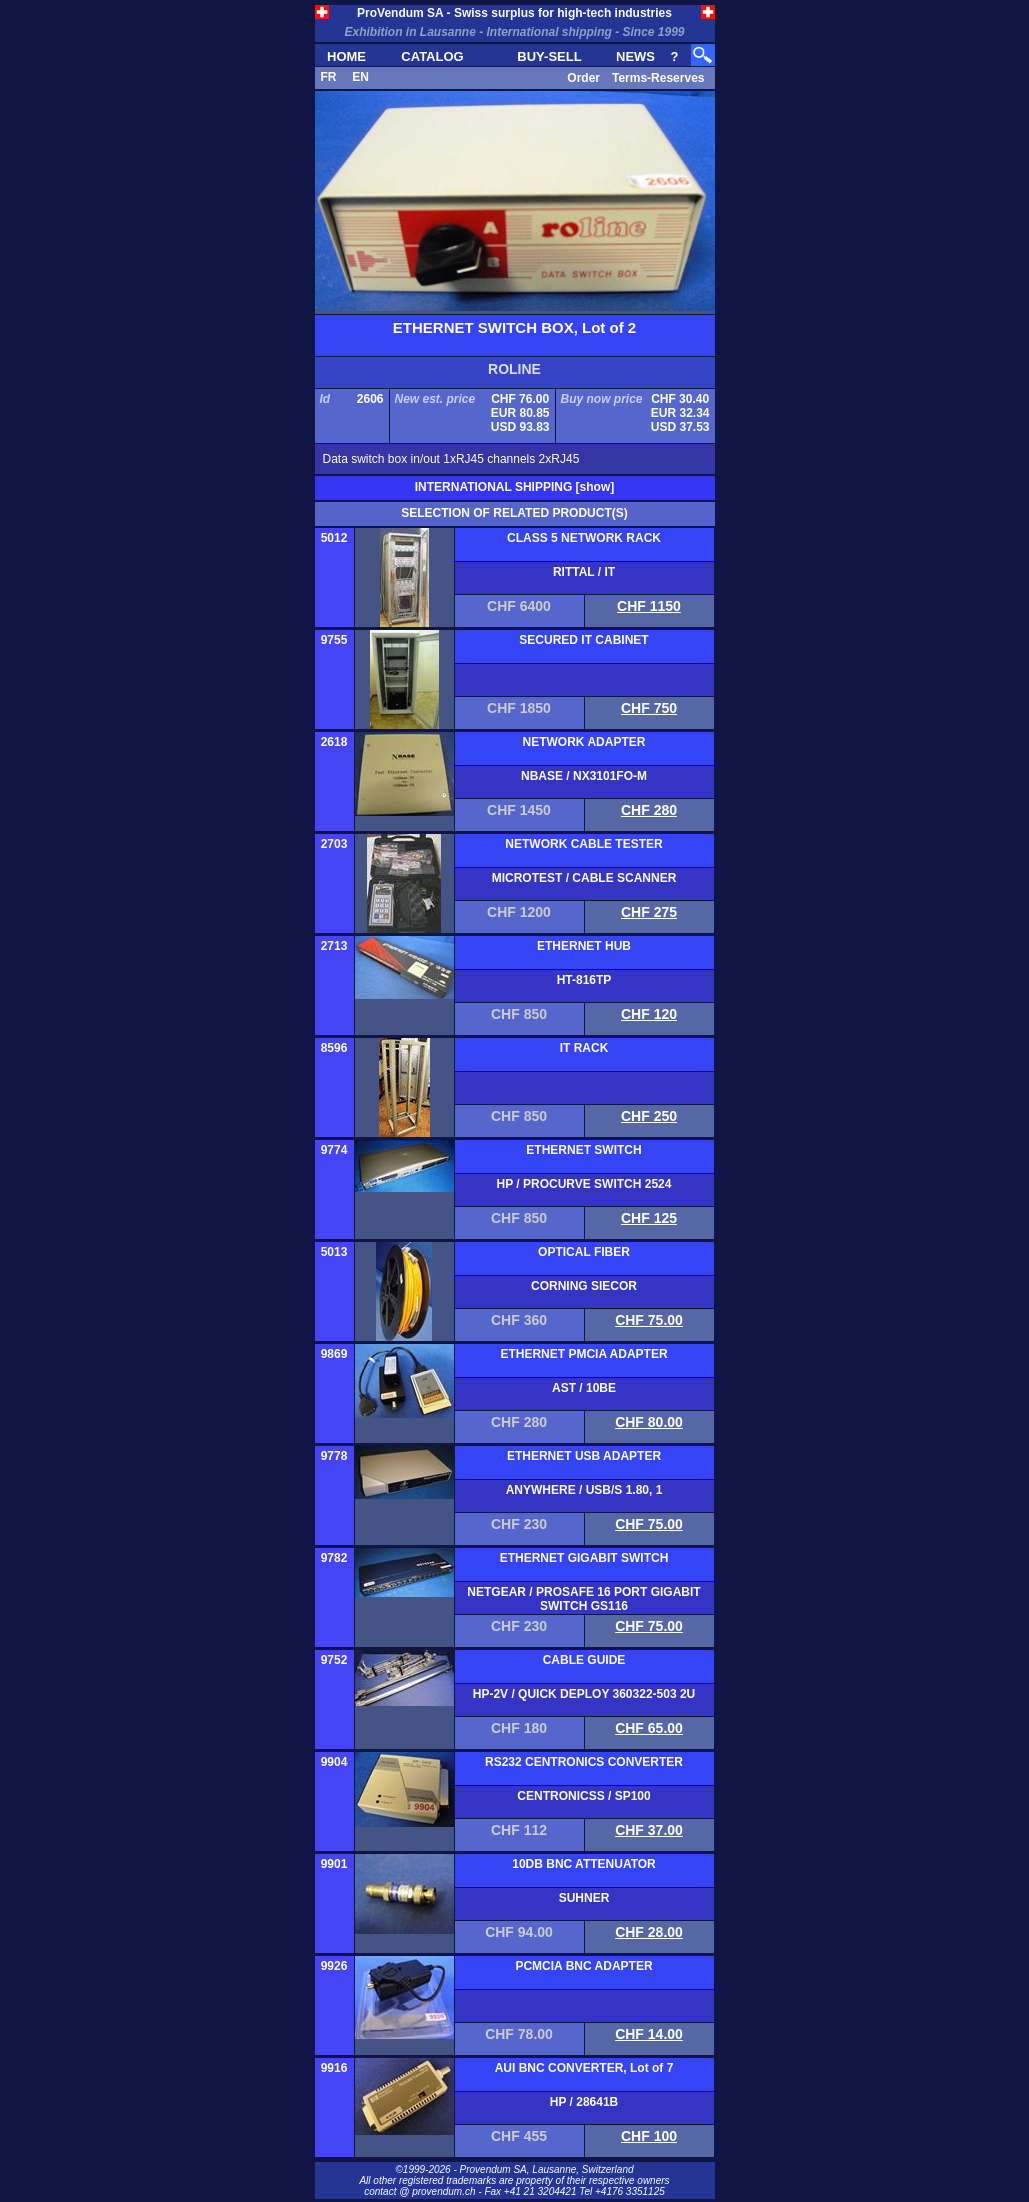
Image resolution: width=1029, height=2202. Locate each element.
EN (360, 77)
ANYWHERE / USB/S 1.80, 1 (584, 1490)
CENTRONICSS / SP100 (583, 1796)
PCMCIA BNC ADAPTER (583, 1966)
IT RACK (584, 1048)
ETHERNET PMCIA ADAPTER (583, 1354)
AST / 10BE (584, 1388)
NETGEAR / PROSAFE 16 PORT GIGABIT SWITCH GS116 (583, 1599)
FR (329, 77)
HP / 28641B (584, 2102)
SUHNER (584, 1898)
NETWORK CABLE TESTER (583, 844)
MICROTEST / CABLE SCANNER (584, 878)
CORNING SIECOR (584, 1286)
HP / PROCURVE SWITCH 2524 (584, 1184)
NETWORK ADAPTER (584, 742)
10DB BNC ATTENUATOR (584, 1864)
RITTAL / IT (584, 572)
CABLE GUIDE (584, 1660)
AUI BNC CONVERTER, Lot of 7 (584, 2068)
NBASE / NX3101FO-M (584, 776)
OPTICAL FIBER (584, 1252)
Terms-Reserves (658, 78)
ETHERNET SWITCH (583, 1150)
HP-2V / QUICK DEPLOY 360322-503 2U (584, 1694)
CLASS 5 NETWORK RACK (584, 538)
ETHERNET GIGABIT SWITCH (584, 1558)
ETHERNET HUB (584, 946)
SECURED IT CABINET (583, 640)
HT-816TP (584, 980)
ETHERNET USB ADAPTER (584, 1456)
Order (583, 78)
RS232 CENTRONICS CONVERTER (584, 1762)
